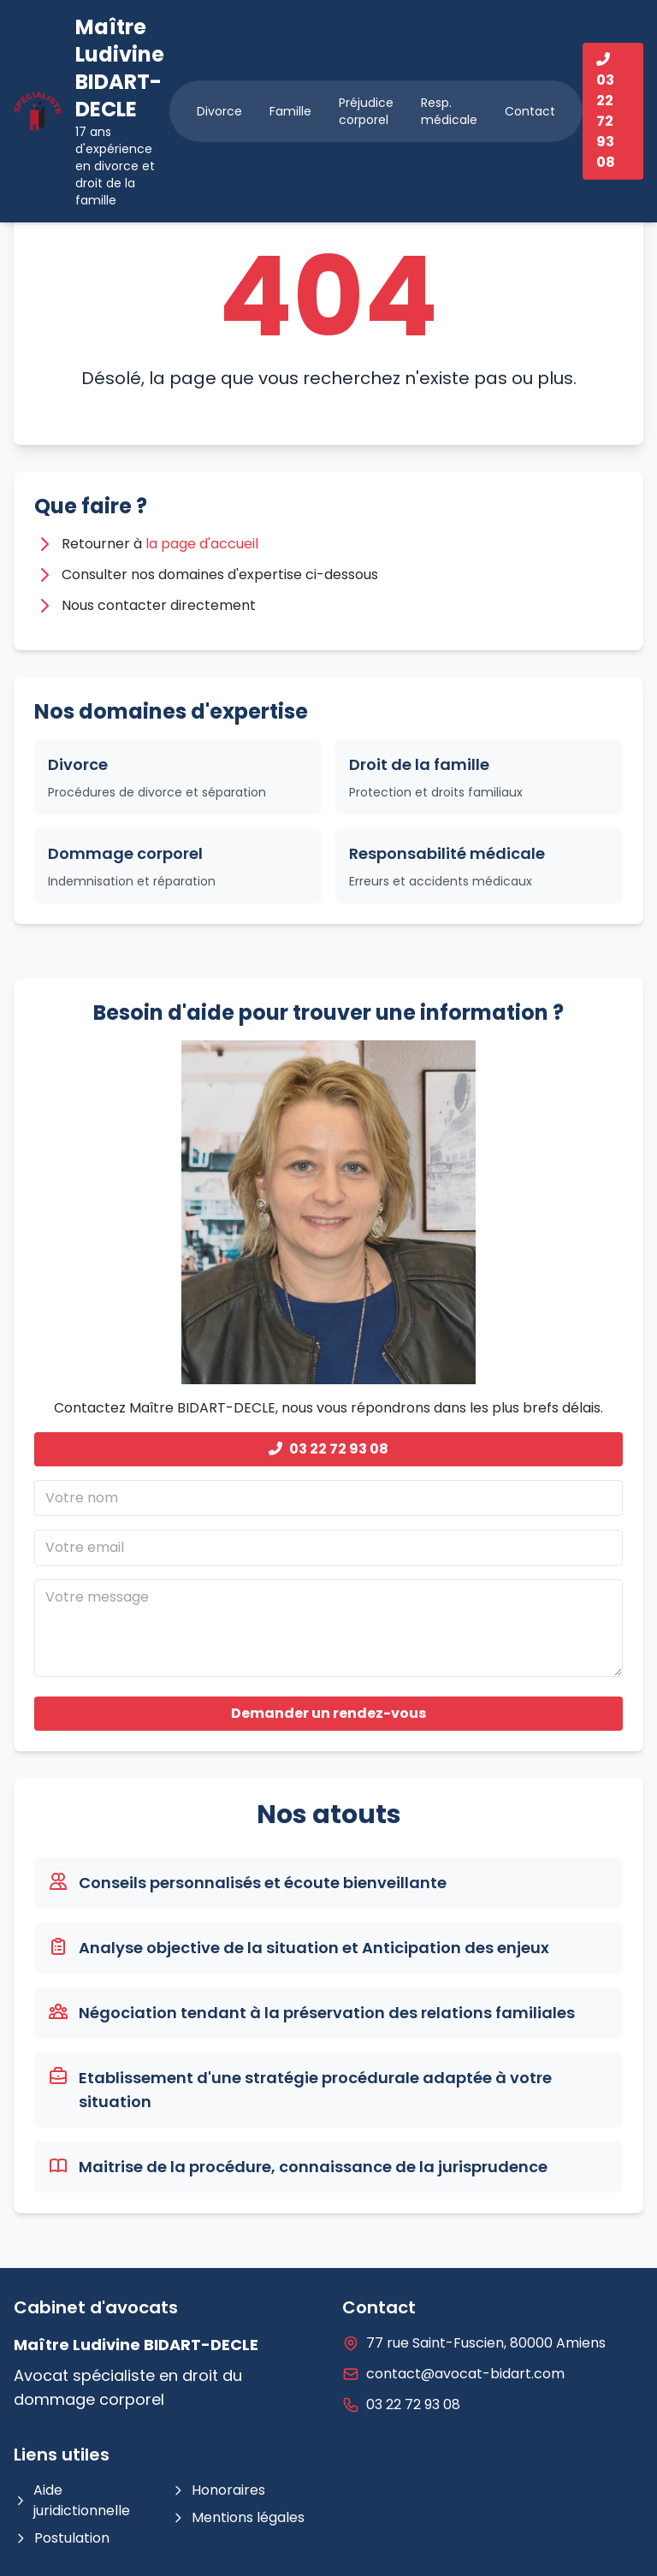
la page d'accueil (201, 544)
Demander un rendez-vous (328, 1713)
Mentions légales (238, 2517)
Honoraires (218, 2490)
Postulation (62, 2538)
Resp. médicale (449, 111)
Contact (530, 111)
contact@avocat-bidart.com (465, 2374)
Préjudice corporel (366, 111)
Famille (290, 111)
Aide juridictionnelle (72, 2500)
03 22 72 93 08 (328, 1449)
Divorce (219, 111)
